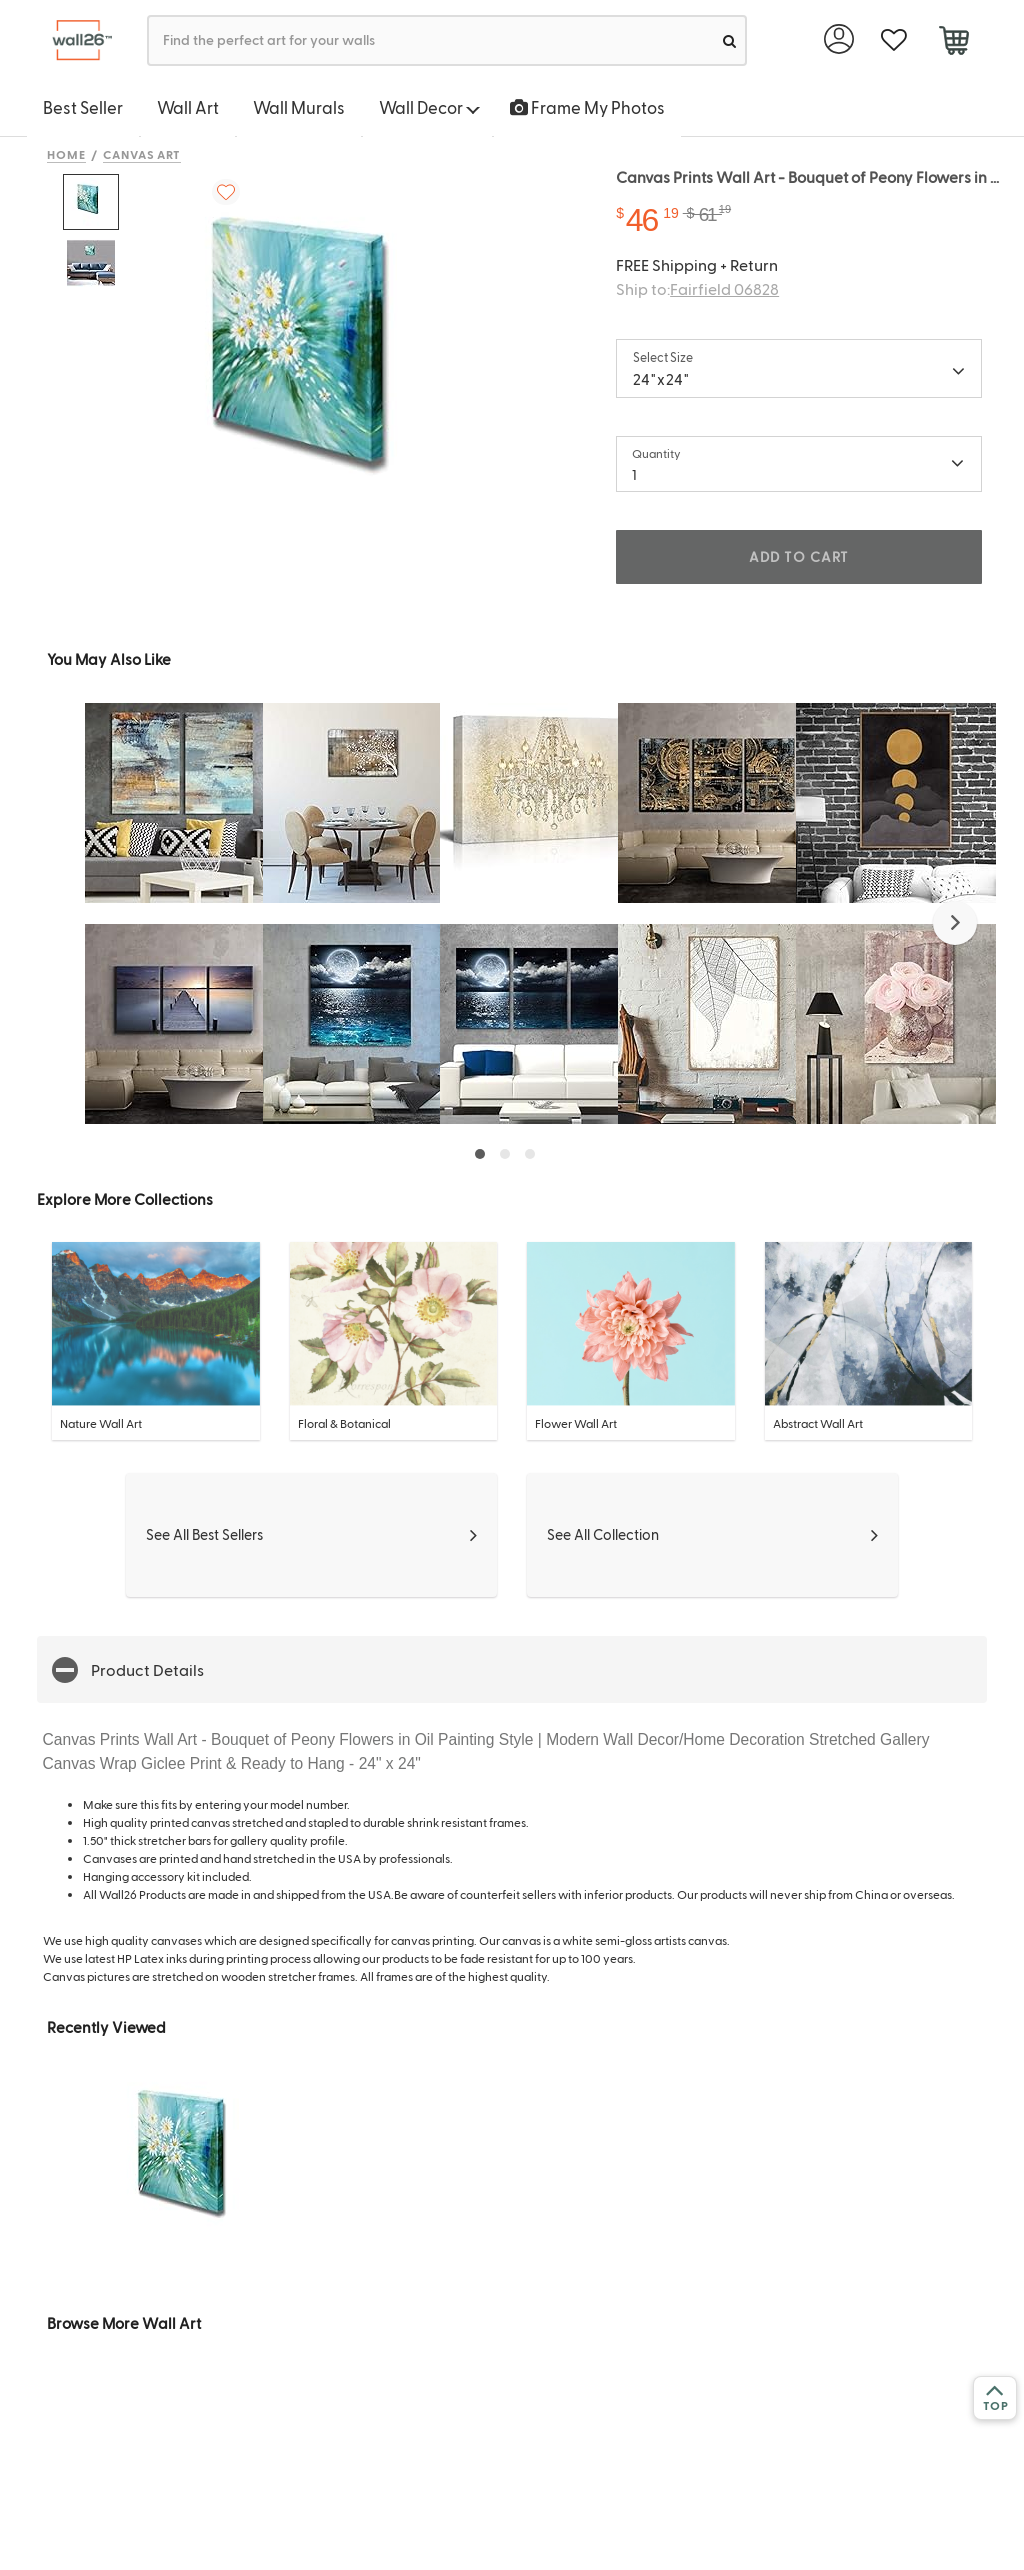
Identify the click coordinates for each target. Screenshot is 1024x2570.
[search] (729, 40)
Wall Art (188, 107)
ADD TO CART (799, 556)
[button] (955, 923)
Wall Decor (429, 107)
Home (66, 154)
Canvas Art (142, 154)
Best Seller (83, 107)
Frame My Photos (587, 107)
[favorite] (893, 40)
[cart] (953, 43)
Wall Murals (299, 107)
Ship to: (697, 288)
